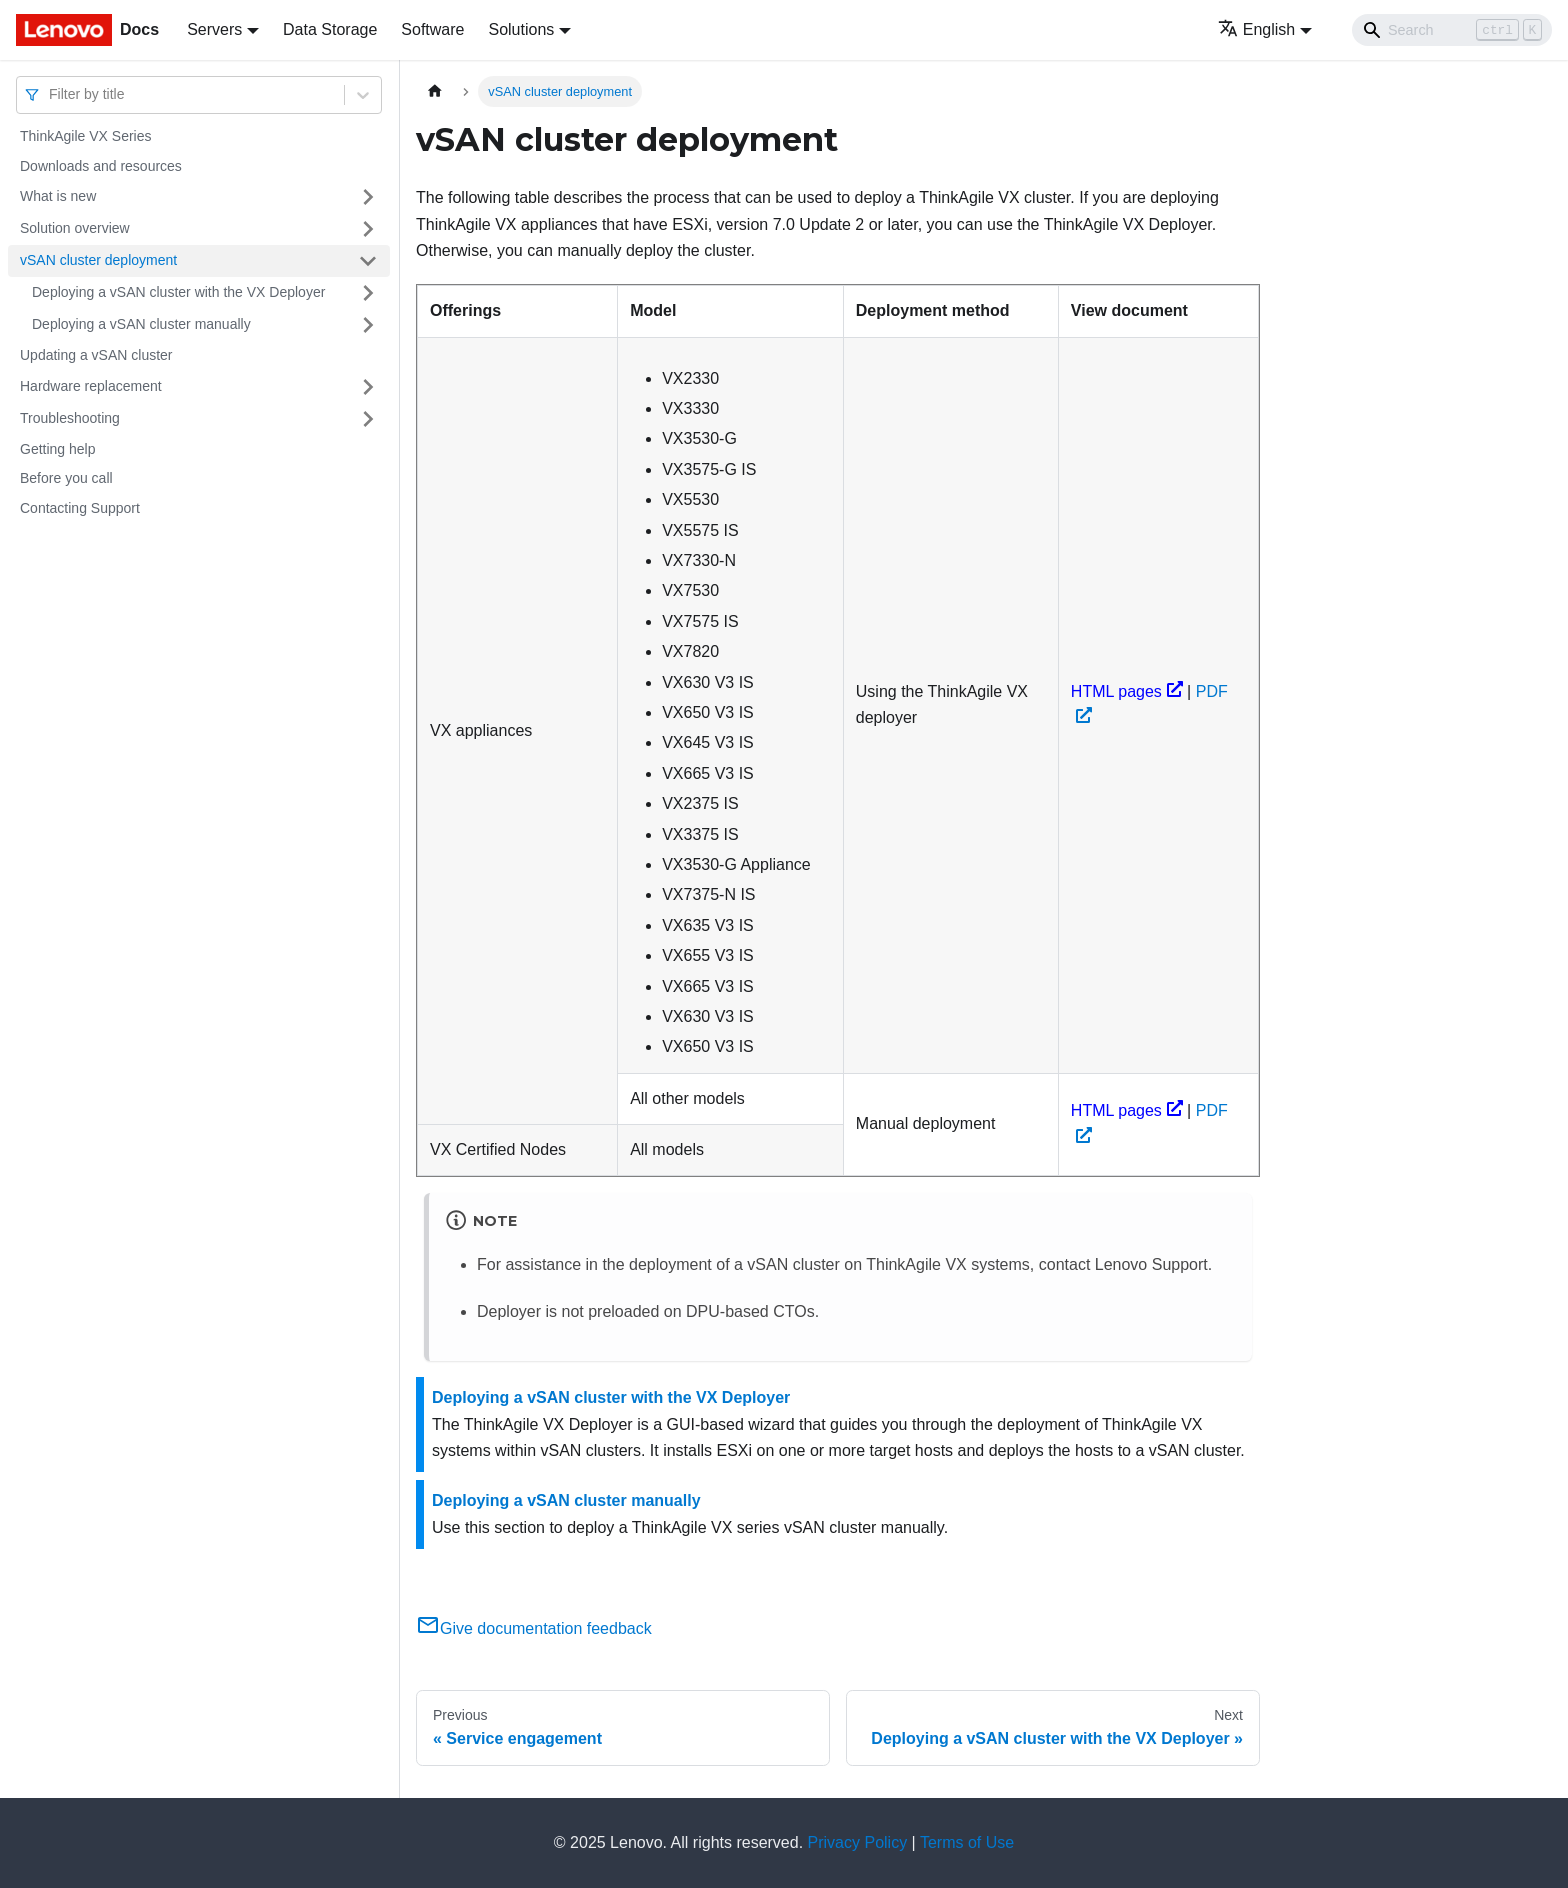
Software (432, 29)
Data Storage (330, 29)
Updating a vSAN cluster (96, 355)
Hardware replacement (91, 386)
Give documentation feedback (534, 1628)
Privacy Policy (858, 1842)
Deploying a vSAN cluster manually (141, 324)
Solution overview (75, 228)
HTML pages (1127, 691)
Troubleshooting (70, 418)
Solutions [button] (521, 29)
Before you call (66, 478)
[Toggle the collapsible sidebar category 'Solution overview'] (368, 229)
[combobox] (51, 94)
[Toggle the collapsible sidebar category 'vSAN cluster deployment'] (368, 261)
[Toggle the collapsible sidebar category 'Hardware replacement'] (368, 387)
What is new (58, 196)
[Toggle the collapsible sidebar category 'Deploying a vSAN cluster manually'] (368, 325)
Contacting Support (80, 508)
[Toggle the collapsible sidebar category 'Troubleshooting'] (368, 419)
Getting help (58, 449)
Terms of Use (967, 1842)
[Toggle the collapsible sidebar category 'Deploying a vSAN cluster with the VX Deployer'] (368, 293)
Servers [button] (214, 29)
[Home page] (435, 91)
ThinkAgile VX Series (86, 136)
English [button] (1256, 29)
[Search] (1452, 30)
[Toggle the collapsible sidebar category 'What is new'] (368, 197)
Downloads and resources (101, 166)
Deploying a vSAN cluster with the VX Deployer (178, 292)
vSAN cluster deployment (98, 260)
